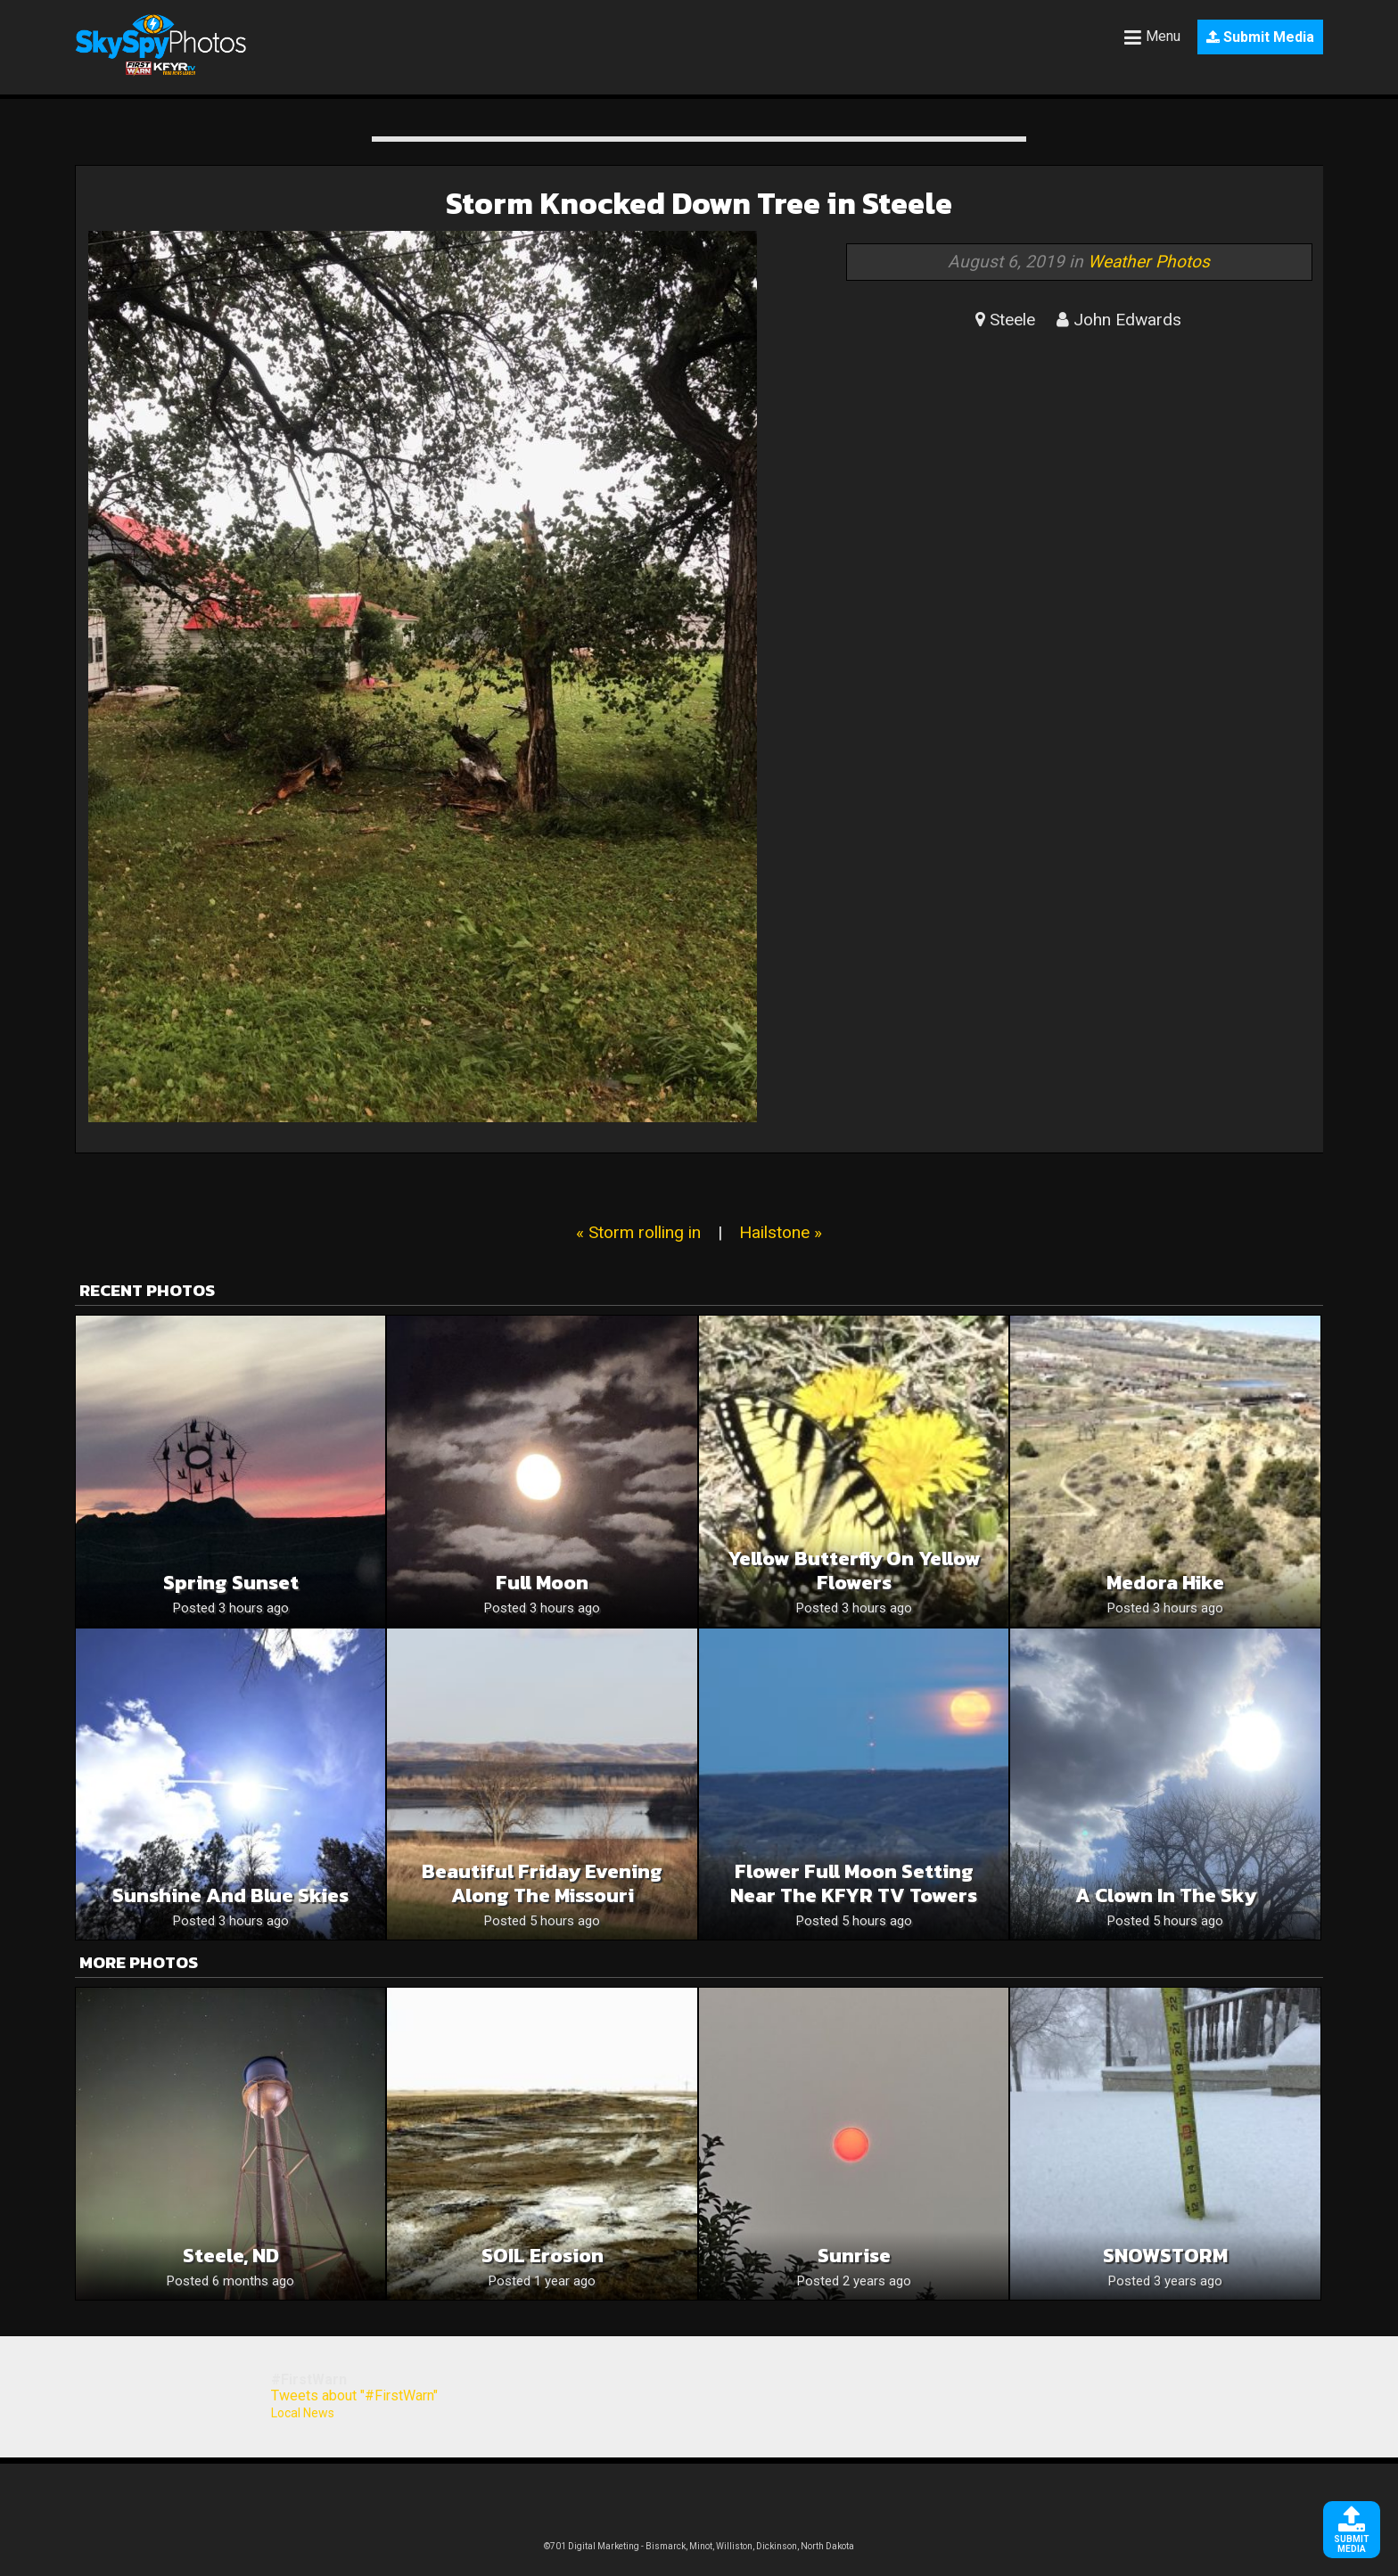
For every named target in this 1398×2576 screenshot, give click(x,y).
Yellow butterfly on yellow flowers (854, 1570)
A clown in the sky (1165, 1895)
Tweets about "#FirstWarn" (354, 2395)
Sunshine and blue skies (230, 1895)
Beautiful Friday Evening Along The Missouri (542, 1883)
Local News (302, 2413)
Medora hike (1165, 1583)
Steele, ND (231, 2256)
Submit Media (1260, 37)
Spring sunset (231, 1583)
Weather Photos (1149, 261)
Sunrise (854, 2256)
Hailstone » (780, 1232)
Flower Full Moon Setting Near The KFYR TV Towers (853, 1883)
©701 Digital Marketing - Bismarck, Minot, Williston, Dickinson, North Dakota (699, 2546)
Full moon (542, 1583)
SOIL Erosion (542, 2256)
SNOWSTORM (1165, 2256)
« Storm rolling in (638, 1232)
